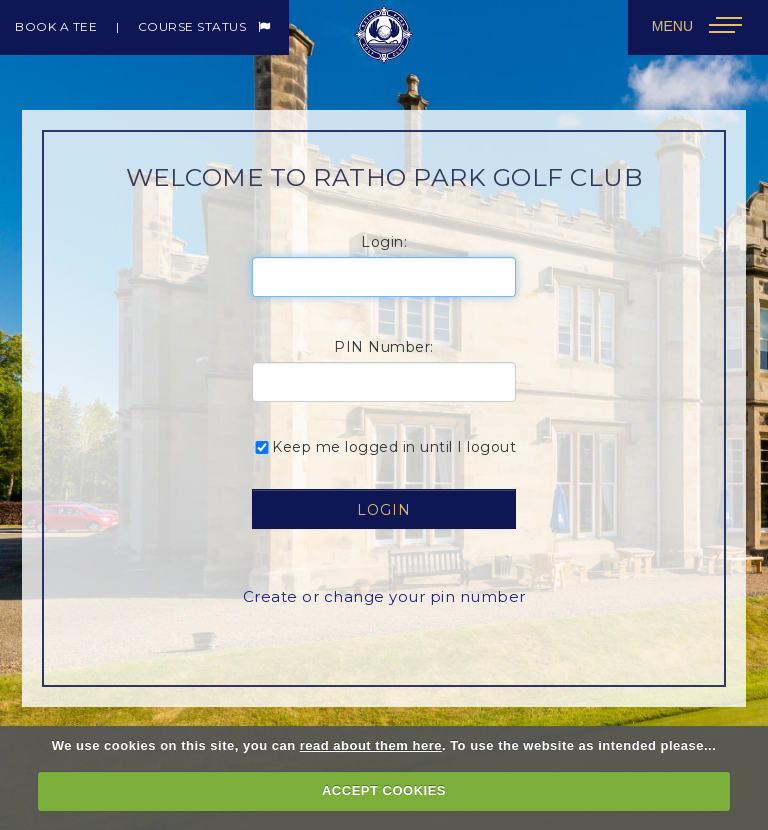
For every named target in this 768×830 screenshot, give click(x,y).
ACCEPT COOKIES (384, 790)
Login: (384, 242)
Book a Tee (56, 26)
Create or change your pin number (384, 596)
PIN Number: (384, 347)
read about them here (371, 745)
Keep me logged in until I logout (384, 447)
